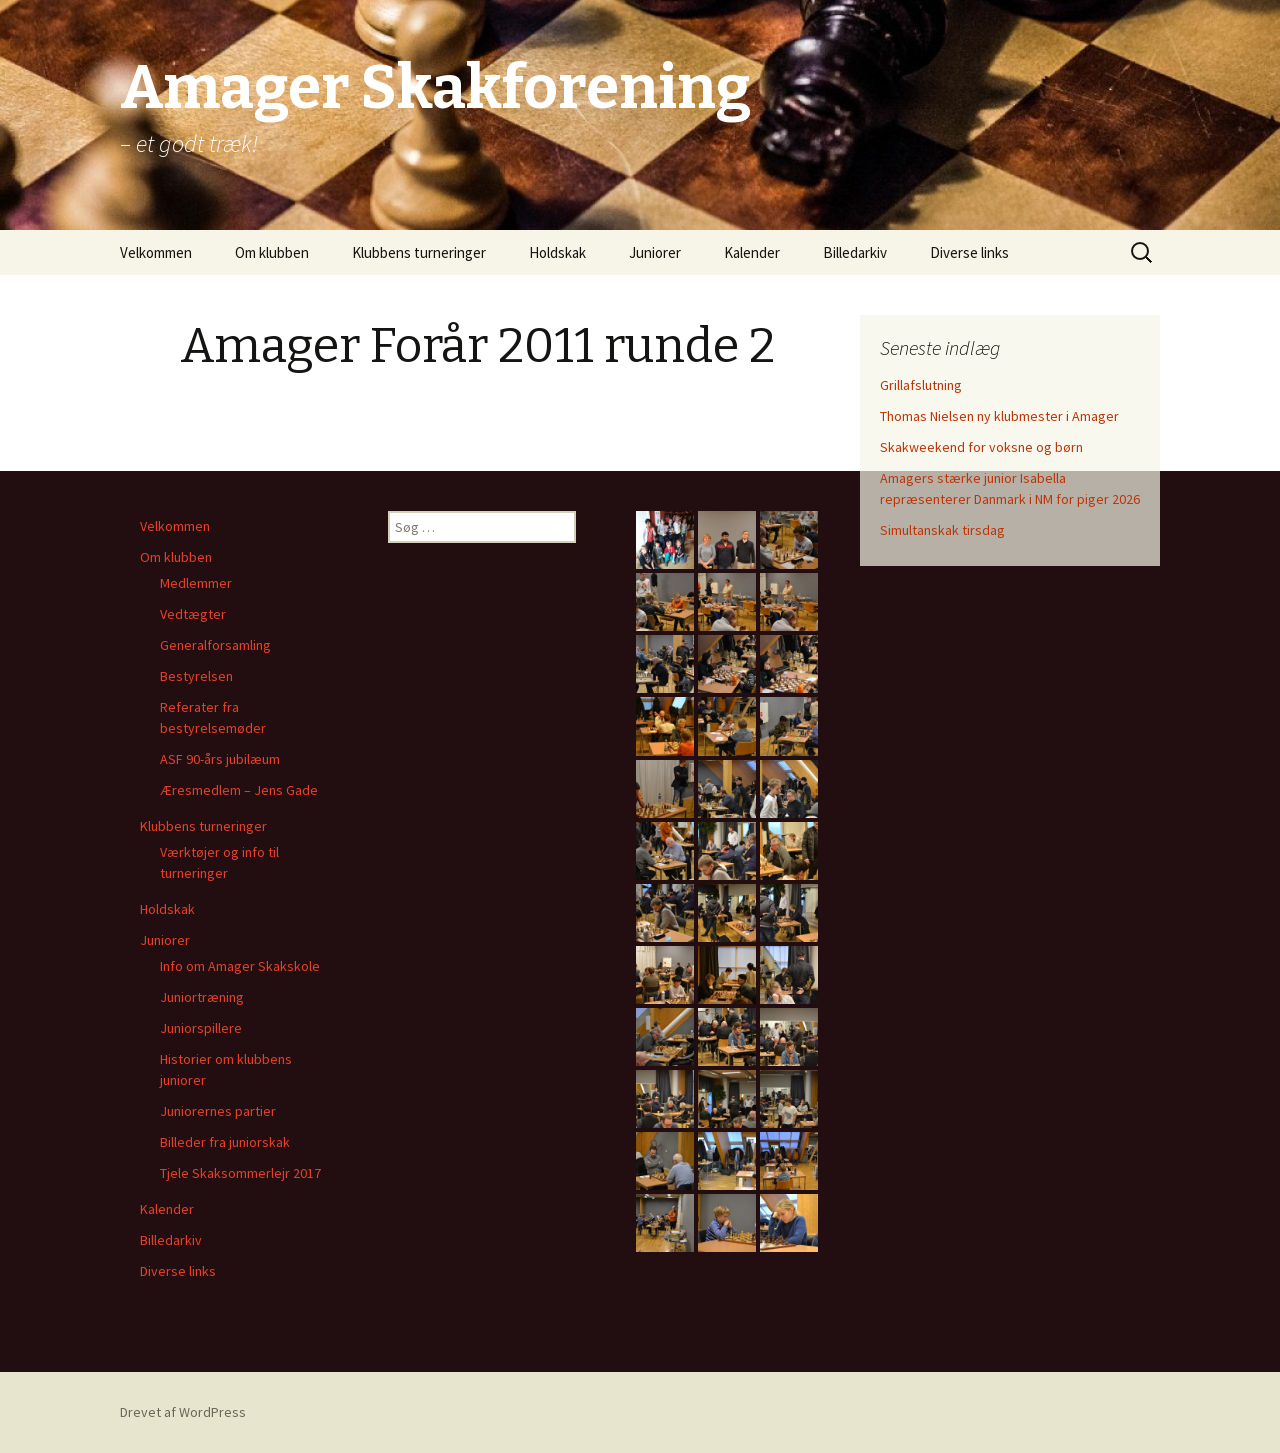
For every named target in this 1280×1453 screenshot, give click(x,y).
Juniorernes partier (218, 1111)
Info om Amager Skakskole (240, 966)
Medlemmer (196, 583)
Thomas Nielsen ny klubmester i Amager (999, 416)
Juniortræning (202, 997)
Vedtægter (193, 614)
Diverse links (969, 252)
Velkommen (156, 252)
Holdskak (557, 252)
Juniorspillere (201, 1028)
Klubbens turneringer (419, 252)
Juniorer (655, 252)
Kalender (752, 252)
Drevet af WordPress (183, 1412)
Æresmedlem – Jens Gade (239, 790)
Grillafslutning (921, 385)
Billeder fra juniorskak (225, 1142)
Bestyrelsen (196, 676)
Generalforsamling (215, 645)
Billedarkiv (855, 252)
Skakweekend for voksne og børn (981, 447)
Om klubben (272, 252)
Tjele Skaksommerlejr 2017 (240, 1173)
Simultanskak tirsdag (942, 530)
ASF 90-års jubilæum (220, 759)
